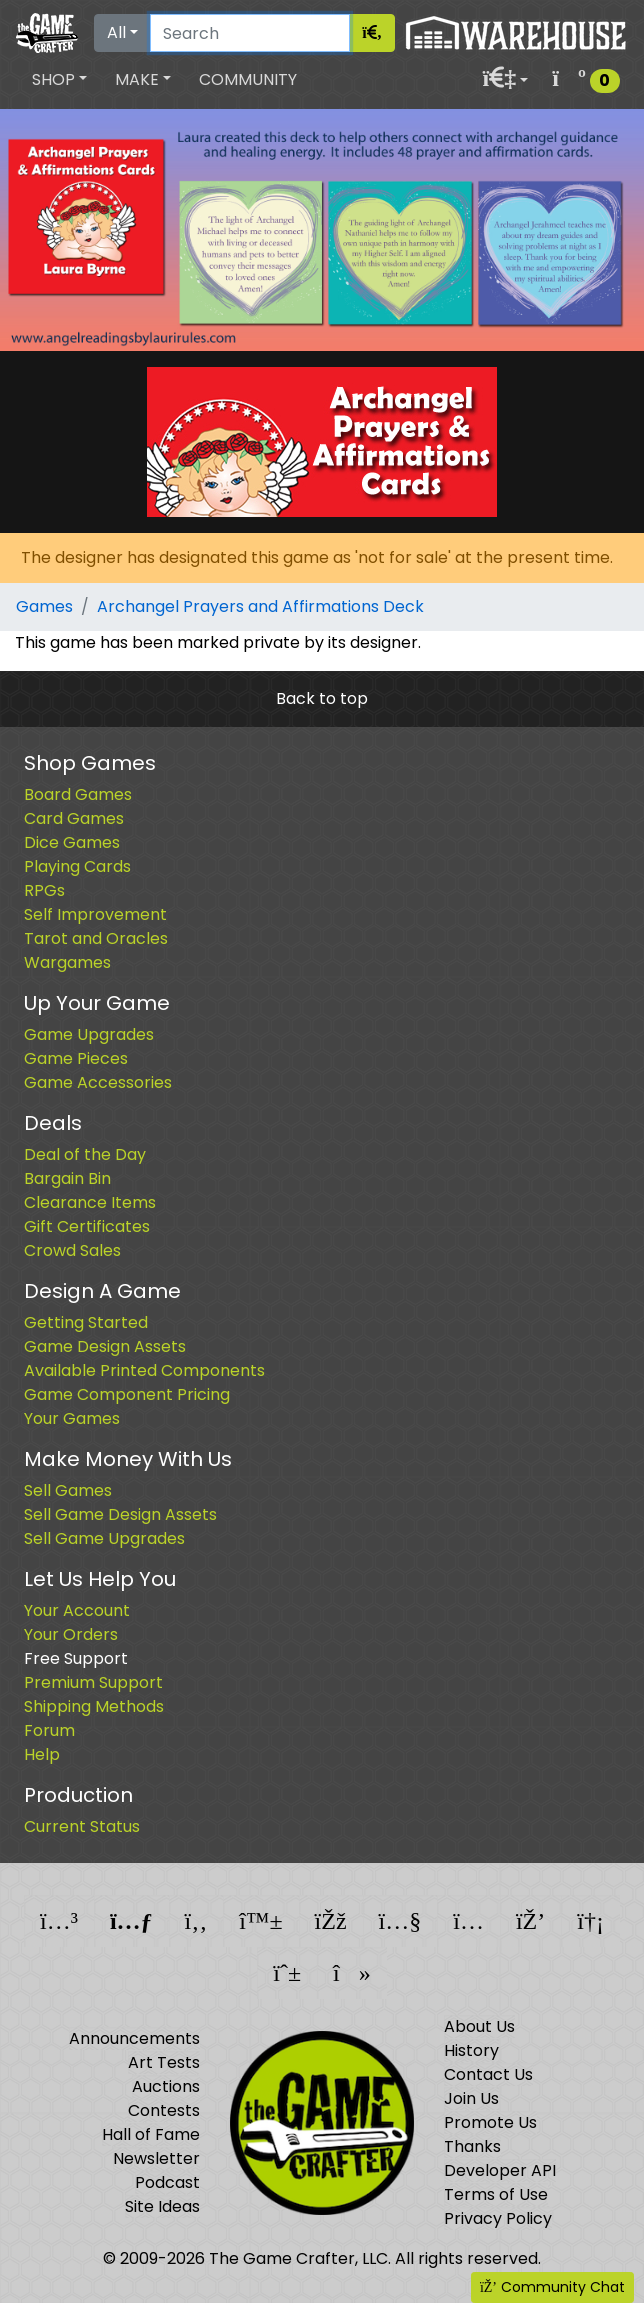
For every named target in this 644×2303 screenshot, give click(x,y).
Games (44, 606)
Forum (49, 1730)
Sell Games (68, 1490)
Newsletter (156, 2158)
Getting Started (86, 1322)
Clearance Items (90, 1202)
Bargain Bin (67, 1178)
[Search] (250, 33)
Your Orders (71, 1634)
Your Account (77, 1610)
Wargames (67, 962)
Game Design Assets (105, 1346)
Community (248, 79)
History (471, 2050)
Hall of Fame (151, 2134)
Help (42, 1754)
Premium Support (93, 1682)
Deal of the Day (85, 1154)
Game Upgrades (89, 1034)
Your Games (72, 1418)
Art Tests (164, 2062)
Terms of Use (496, 2194)
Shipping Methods (94, 1706)
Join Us (471, 2098)
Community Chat (552, 2287)
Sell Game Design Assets (120, 1514)
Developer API (500, 2170)
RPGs (44, 890)
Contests (164, 2110)
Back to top (322, 698)
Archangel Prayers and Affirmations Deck (260, 606)
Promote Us (490, 2122)
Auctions (166, 2086)
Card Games (74, 818)
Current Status (82, 1826)
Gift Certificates (87, 1226)
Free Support (76, 1658)
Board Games (78, 794)
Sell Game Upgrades (104, 1538)
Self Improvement (95, 914)
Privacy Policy (498, 2218)
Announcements (134, 2038)
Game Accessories (98, 1082)
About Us (479, 2026)
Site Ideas (162, 2206)
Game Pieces (76, 1058)
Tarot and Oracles (96, 938)
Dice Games (72, 842)
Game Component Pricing (127, 1394)
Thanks (472, 2146)
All (116, 32)
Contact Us (488, 2074)
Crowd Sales (72, 1250)
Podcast (167, 2182)
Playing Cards (77, 866)
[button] (59, 80)
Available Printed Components (144, 1370)
